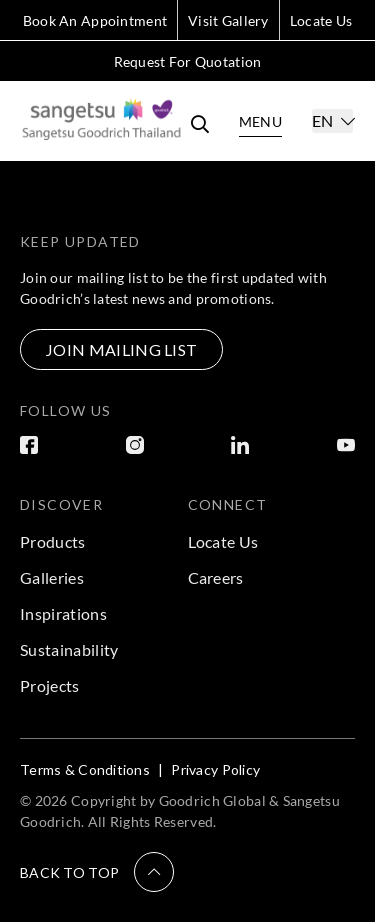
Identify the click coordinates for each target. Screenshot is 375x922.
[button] (97, 872)
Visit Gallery (228, 20)
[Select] (332, 121)
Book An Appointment (95, 20)
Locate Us (321, 20)
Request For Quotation (188, 61)
